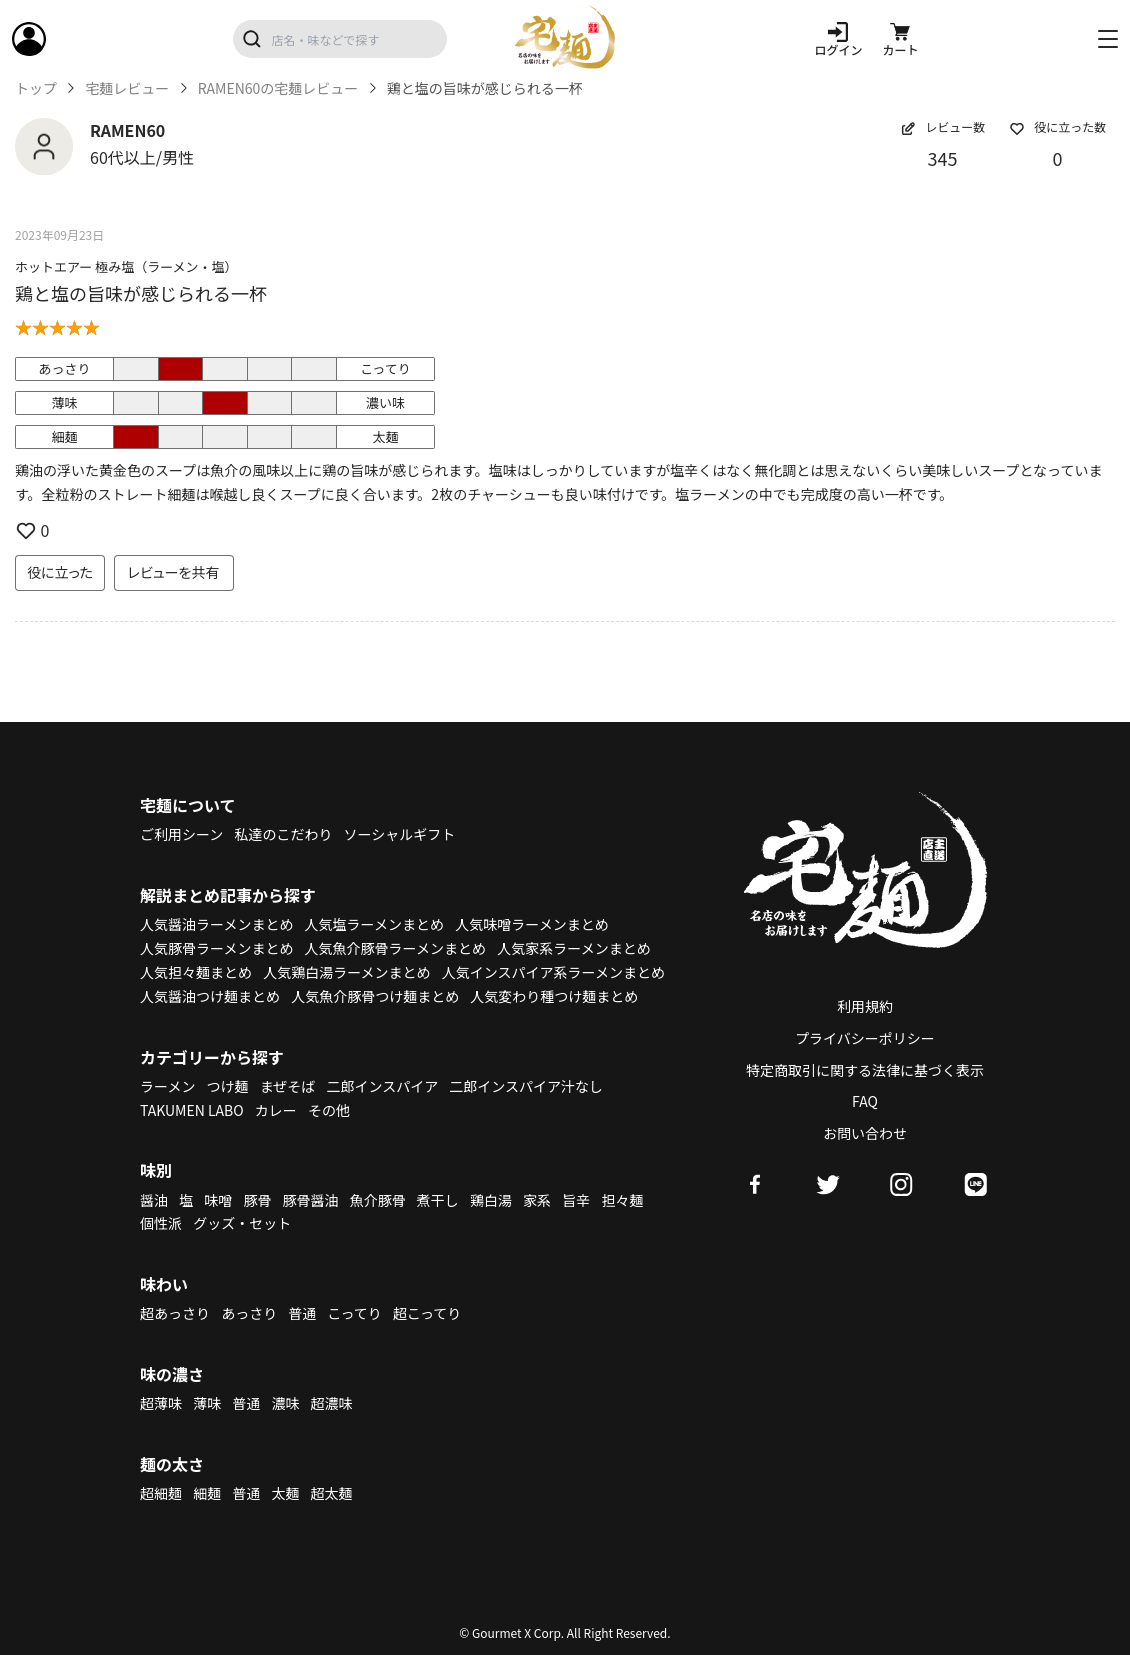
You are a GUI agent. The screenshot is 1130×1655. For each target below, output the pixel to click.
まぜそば (288, 1086)
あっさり (249, 1313)
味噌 (218, 1200)
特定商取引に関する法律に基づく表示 (865, 1070)
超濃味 (332, 1403)
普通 (302, 1313)
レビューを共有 (174, 572)
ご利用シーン (181, 834)
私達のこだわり (283, 834)
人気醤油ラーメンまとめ (216, 924)
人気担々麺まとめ (196, 972)
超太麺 (332, 1493)
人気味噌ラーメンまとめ (531, 924)
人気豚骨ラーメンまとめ (216, 948)
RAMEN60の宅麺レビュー (278, 88)
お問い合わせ (865, 1133)
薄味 (207, 1403)
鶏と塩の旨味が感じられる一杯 (141, 293)
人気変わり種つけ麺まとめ (554, 996)
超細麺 (161, 1493)
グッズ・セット (242, 1223)
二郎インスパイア (382, 1086)
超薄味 (161, 1403)
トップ (36, 88)
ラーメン (167, 1086)
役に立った (60, 572)
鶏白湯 (491, 1200)
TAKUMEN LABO (192, 1110)
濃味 (285, 1403)
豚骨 (257, 1200)
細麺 (207, 1493)
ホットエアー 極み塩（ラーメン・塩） (126, 266)
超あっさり (175, 1313)
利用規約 (865, 1006)
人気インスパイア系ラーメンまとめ (553, 972)
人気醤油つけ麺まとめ (210, 996)
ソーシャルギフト (400, 834)
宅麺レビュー (127, 88)
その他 (329, 1110)
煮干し (438, 1200)
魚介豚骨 (378, 1200)
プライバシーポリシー (865, 1038)
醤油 (154, 1200)
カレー (276, 1110)
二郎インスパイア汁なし (526, 1086)
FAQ (865, 1101)
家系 (537, 1200)
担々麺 (622, 1200)
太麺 (285, 1493)
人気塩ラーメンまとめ (374, 924)
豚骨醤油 (311, 1200)
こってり (354, 1313)
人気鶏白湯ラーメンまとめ (346, 972)
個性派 (161, 1223)
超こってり (427, 1313)
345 (943, 158)
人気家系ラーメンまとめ (573, 948)
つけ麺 (228, 1086)
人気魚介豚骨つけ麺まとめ (375, 996)
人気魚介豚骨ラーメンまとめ (395, 948)
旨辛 (576, 1200)
